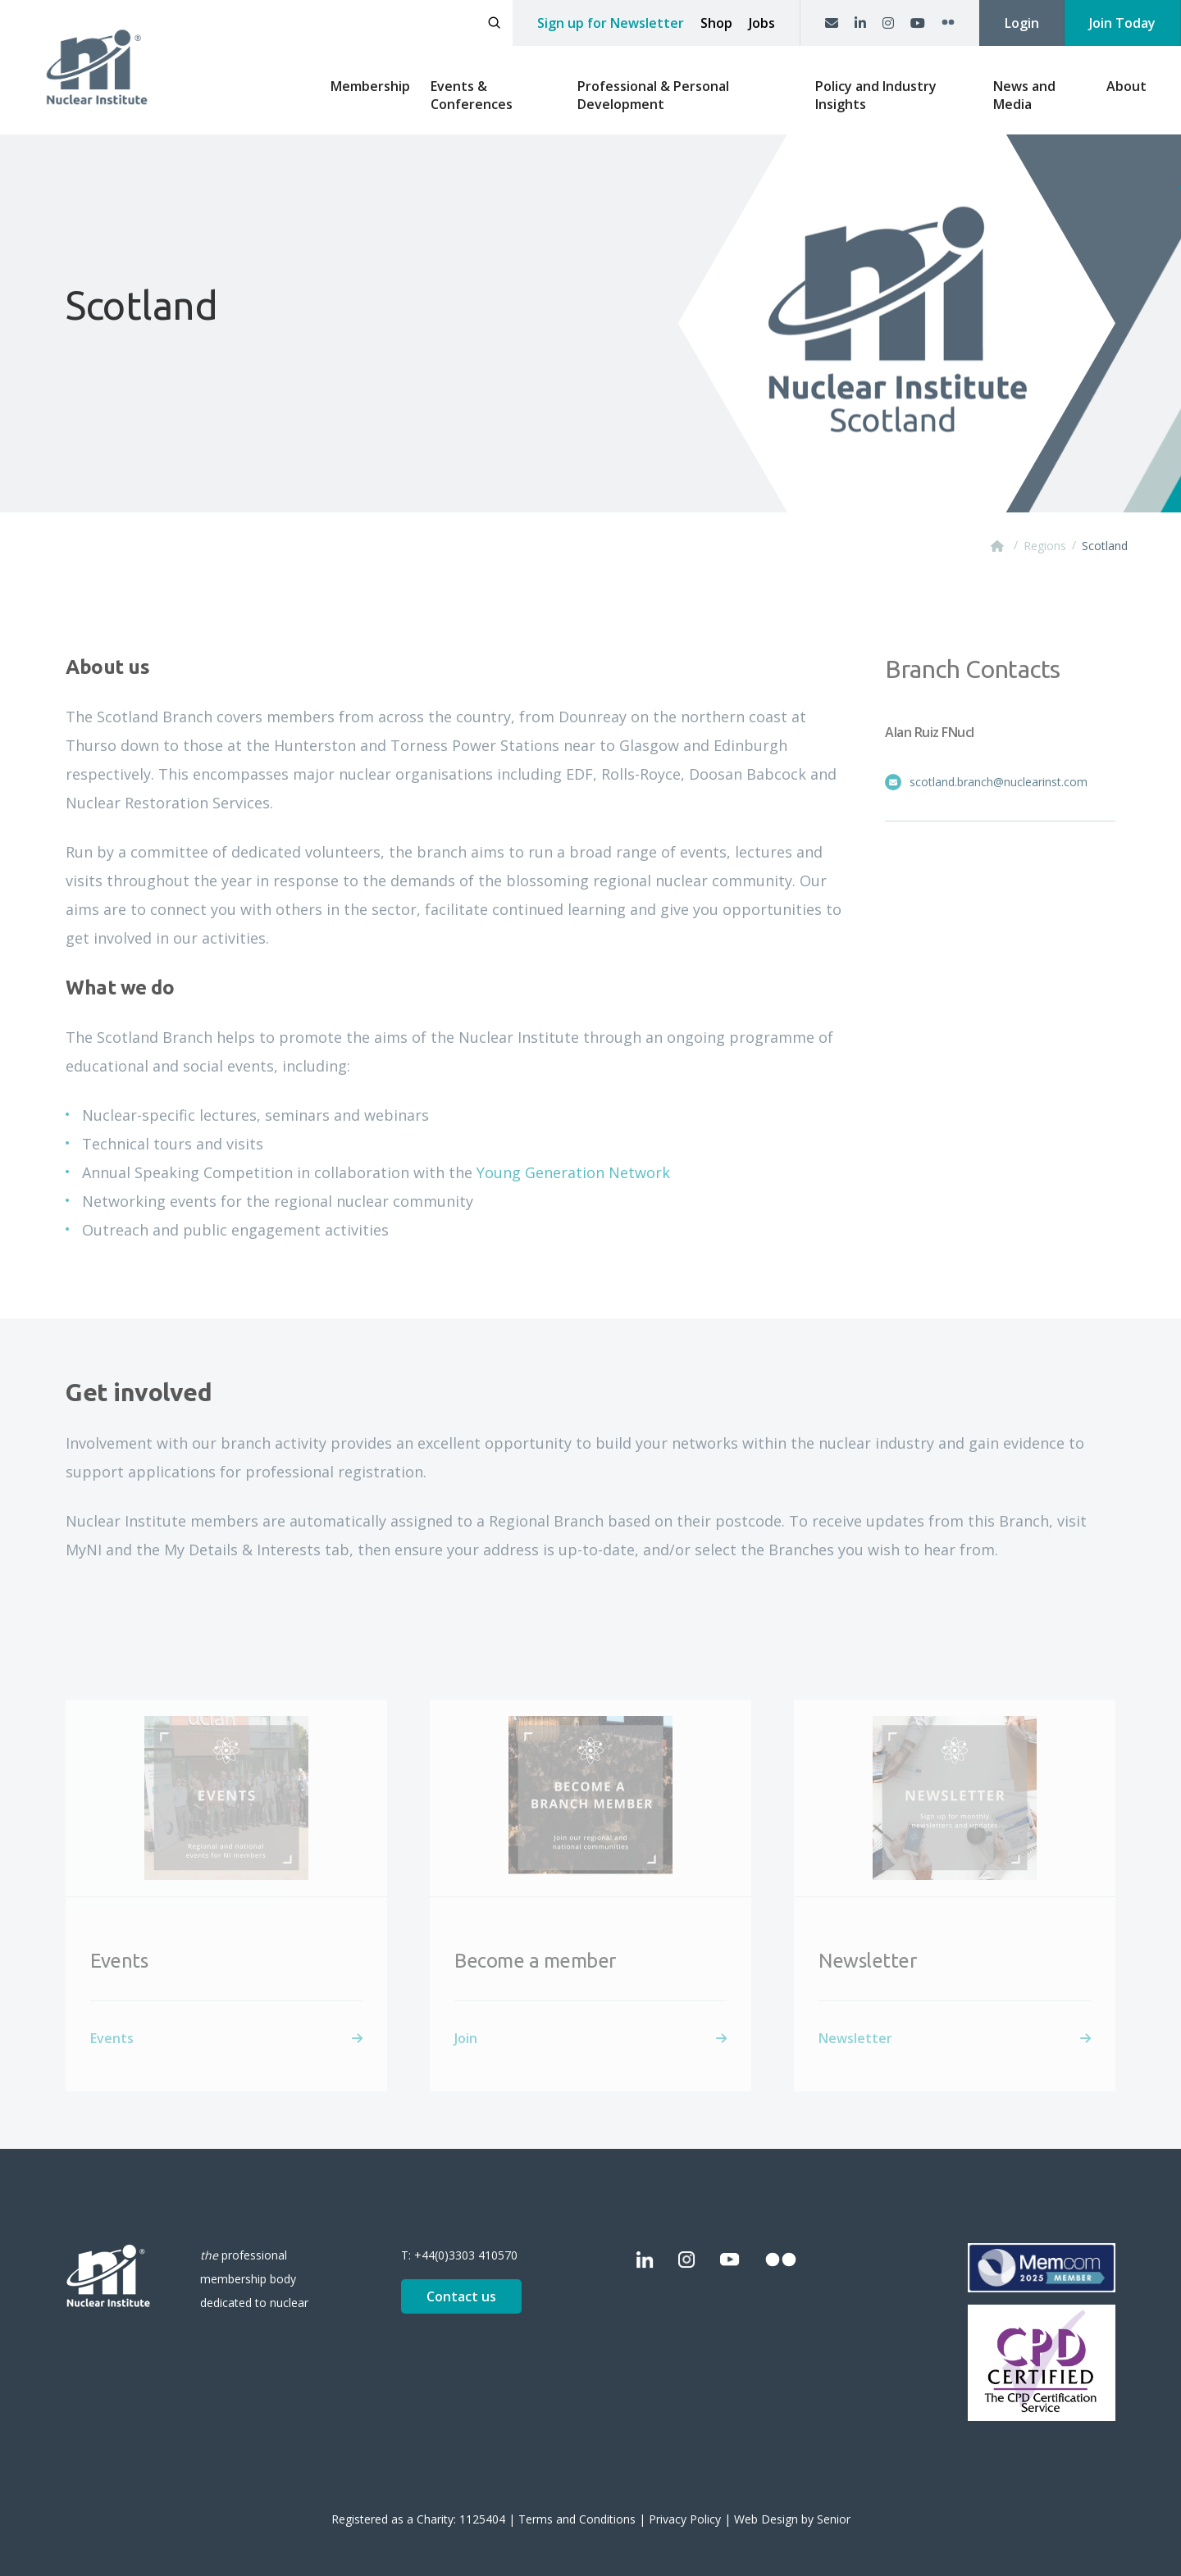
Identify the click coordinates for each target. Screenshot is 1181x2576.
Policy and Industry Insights (876, 95)
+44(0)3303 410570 (466, 2255)
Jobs (762, 23)
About (1126, 86)
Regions (1045, 545)
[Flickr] (948, 23)
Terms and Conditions (577, 2519)
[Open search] (494, 23)
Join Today (1122, 23)
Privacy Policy (685, 2519)
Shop (716, 23)
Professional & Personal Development (653, 95)
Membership (370, 86)
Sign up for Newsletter (610, 23)
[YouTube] (917, 23)
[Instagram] (888, 23)
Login (1022, 23)
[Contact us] (831, 23)
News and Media (1024, 95)
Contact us (461, 2296)
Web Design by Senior (792, 2519)
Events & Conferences (472, 95)
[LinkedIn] (860, 23)
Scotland (1105, 545)
